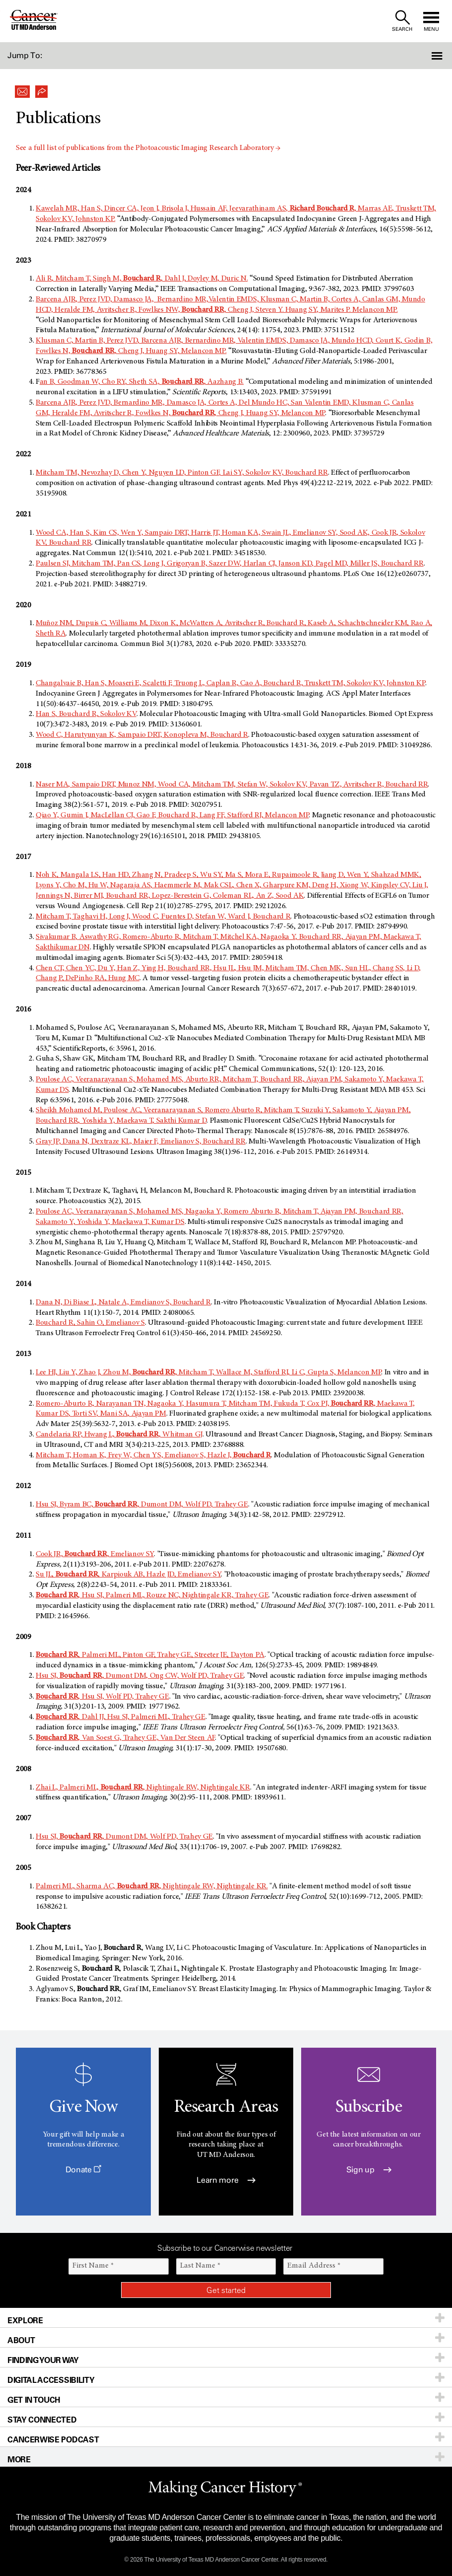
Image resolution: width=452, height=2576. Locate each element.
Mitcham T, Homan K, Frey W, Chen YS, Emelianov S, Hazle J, (153, 1455)
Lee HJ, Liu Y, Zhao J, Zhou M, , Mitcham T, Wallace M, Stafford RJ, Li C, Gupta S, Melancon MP (208, 1372)
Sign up (368, 2169)
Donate (83, 2169)
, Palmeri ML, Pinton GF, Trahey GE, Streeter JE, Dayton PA (150, 1655)
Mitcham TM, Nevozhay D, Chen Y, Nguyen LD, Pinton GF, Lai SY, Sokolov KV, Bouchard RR (182, 473)
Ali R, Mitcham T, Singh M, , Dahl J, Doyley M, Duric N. (142, 279)
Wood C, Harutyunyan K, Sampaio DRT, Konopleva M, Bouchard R (142, 735)
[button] (418, 55)
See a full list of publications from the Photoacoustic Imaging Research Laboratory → (148, 148)
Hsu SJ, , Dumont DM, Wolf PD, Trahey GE (124, 1837)
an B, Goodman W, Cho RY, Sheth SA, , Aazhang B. (142, 382)
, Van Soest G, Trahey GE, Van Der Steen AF (125, 1738)
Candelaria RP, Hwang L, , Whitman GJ (119, 1434)
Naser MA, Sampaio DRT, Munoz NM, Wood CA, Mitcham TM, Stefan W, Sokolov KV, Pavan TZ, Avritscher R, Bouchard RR (232, 784)
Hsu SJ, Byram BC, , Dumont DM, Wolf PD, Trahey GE (142, 1504)
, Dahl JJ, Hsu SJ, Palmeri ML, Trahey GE (120, 1717)
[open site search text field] (402, 21)
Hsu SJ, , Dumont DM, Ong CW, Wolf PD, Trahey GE (140, 1676)
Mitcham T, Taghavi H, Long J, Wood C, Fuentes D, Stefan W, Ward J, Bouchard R (163, 917)
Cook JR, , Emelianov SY (95, 1554)
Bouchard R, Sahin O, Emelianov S (90, 1323)
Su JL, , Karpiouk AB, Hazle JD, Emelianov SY (128, 1574)
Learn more (225, 2180)
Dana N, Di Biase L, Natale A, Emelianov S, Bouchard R (123, 1302)
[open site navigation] (431, 21)
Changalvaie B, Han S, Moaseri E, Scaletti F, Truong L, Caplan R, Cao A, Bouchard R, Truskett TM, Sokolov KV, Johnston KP (230, 683)
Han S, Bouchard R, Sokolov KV (86, 714)
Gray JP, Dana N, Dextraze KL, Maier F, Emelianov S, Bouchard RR (141, 1141)
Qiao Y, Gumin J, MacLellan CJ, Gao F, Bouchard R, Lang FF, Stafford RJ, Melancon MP (172, 815)
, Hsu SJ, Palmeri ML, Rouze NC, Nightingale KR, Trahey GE (152, 1595)
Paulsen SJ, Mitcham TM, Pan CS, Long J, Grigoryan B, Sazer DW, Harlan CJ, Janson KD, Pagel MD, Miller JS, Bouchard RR (230, 564)
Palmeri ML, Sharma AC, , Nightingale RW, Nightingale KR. (152, 1886)
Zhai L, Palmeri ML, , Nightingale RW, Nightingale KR (143, 1787)
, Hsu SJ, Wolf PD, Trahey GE (102, 1697)
